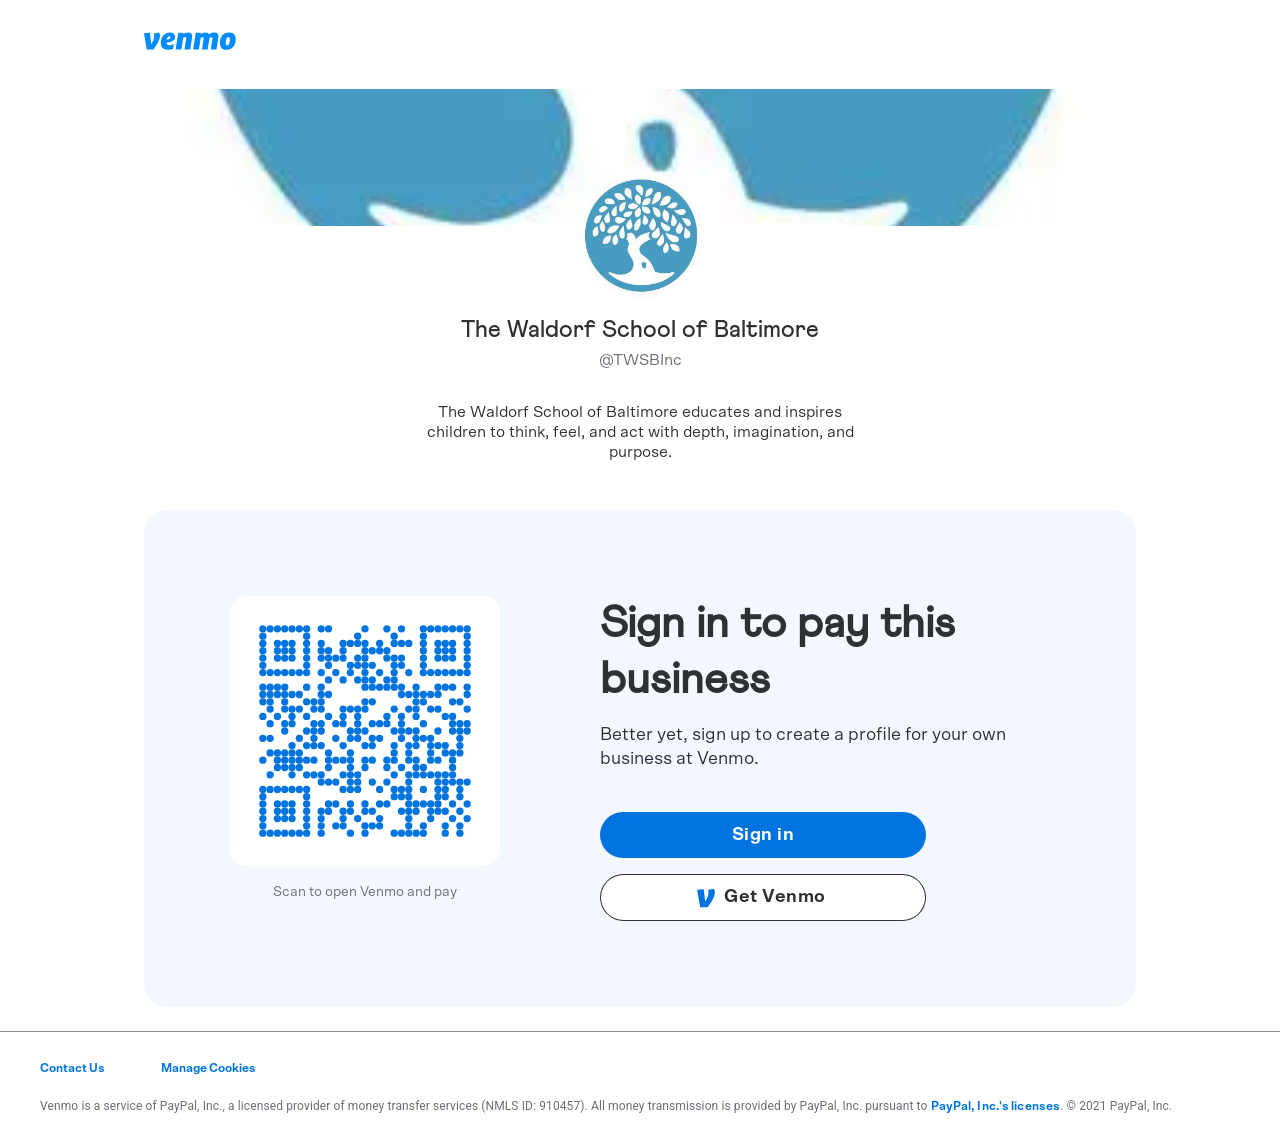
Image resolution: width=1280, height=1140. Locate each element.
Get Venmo (761, 898)
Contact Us (72, 1068)
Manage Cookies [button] (208, 1068)
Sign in (763, 835)
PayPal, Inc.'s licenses (996, 1106)
